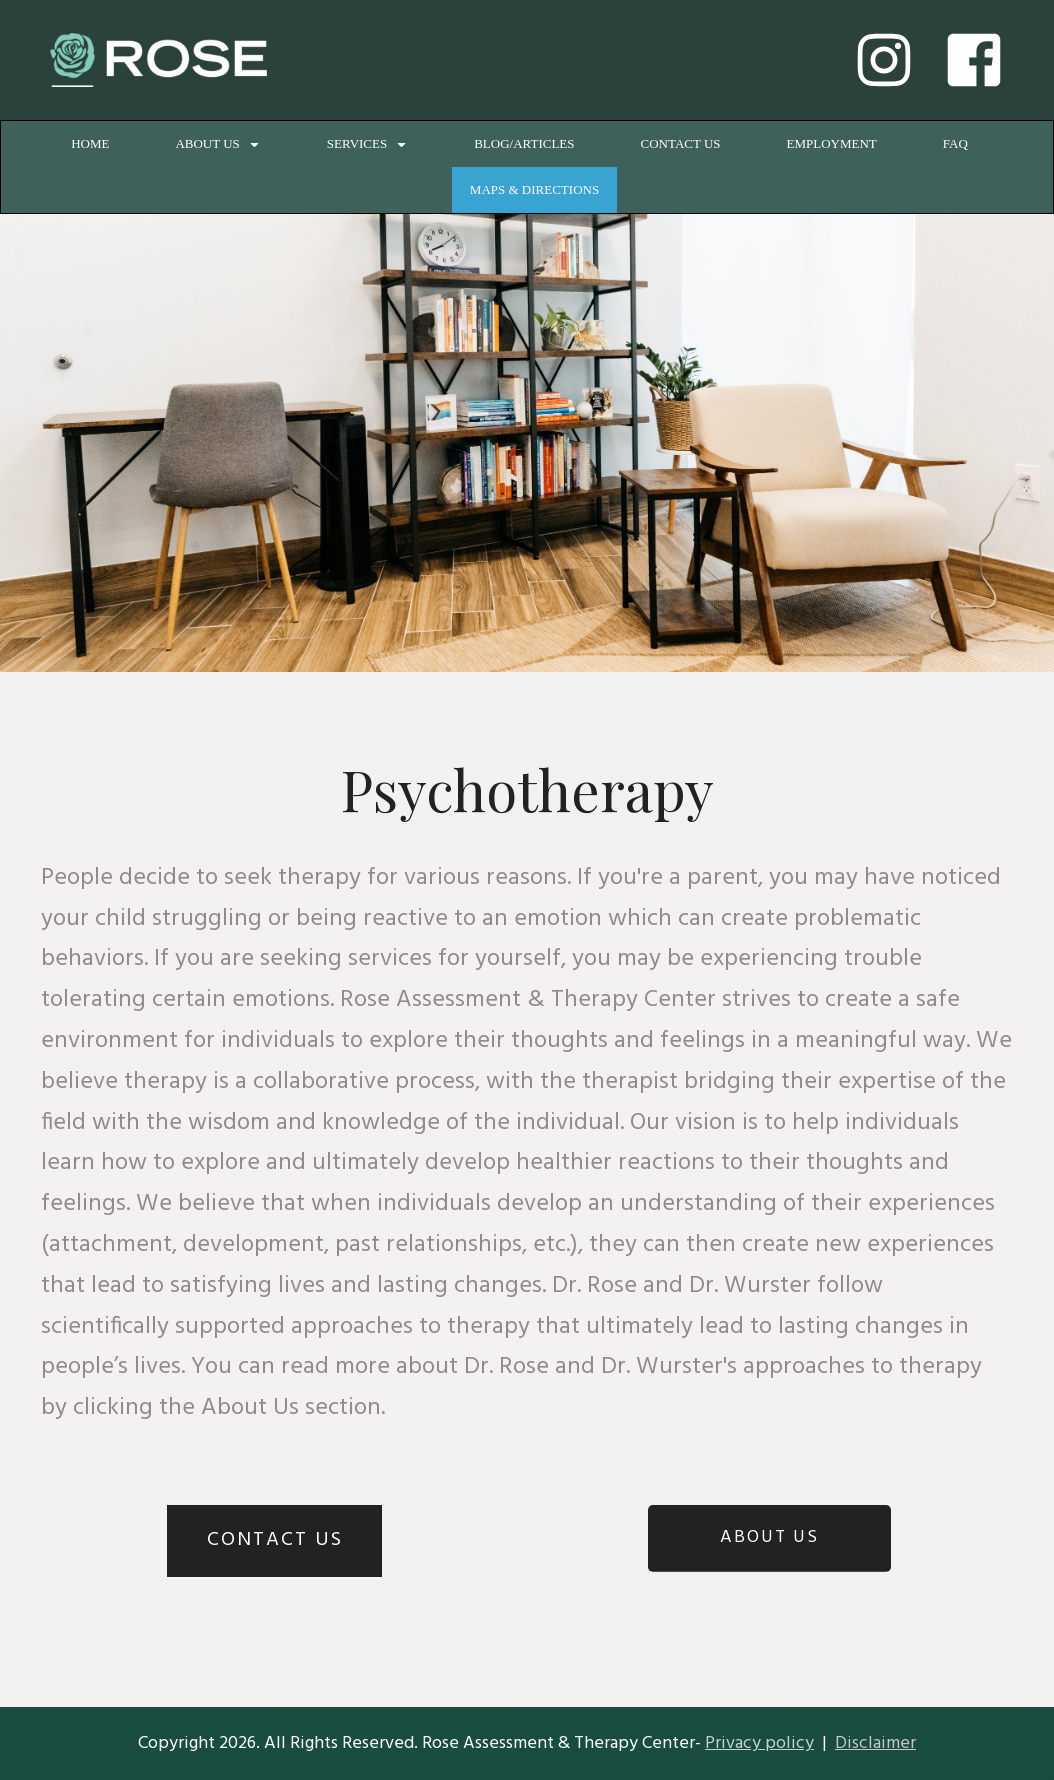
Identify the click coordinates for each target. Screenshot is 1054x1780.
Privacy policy (759, 1743)
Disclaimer (875, 1743)
